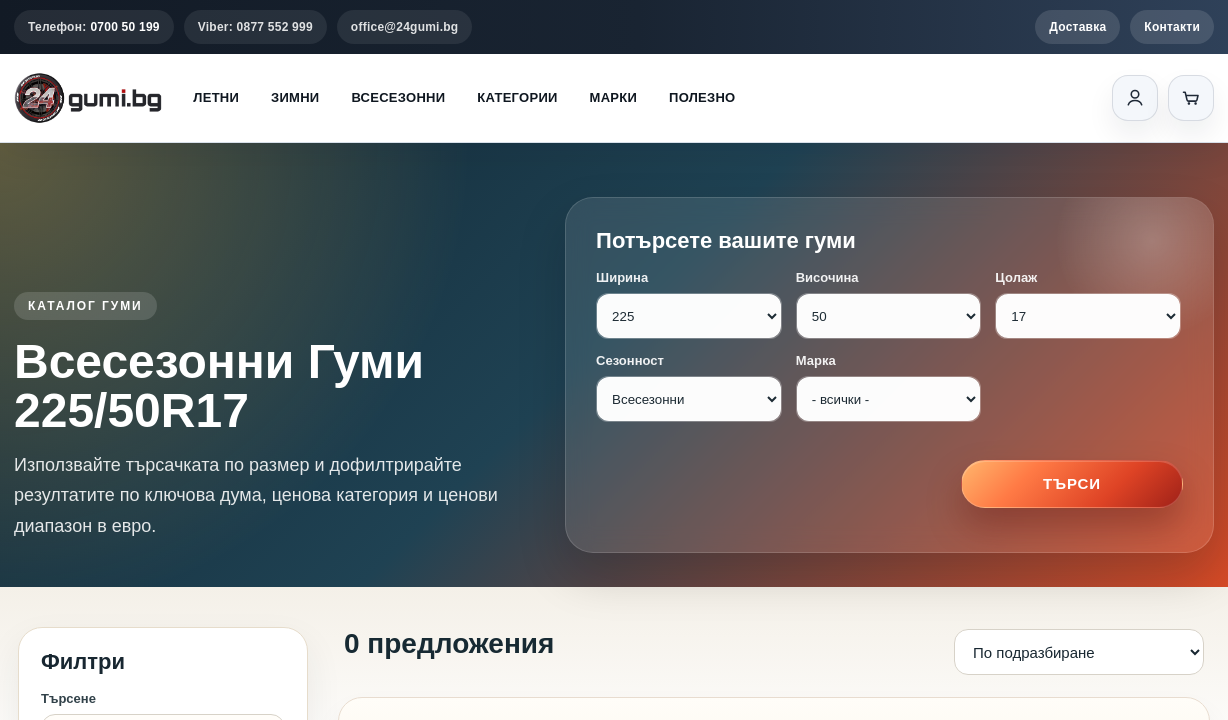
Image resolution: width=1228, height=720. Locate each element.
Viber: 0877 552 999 (255, 27)
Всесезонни (398, 97)
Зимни (295, 97)
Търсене (68, 698)
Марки (613, 97)
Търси (1072, 483)
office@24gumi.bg (405, 27)
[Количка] (1191, 98)
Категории (517, 97)
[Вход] (1135, 98)
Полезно (702, 97)
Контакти (1172, 27)
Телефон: (94, 27)
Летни (216, 97)
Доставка (1077, 27)
